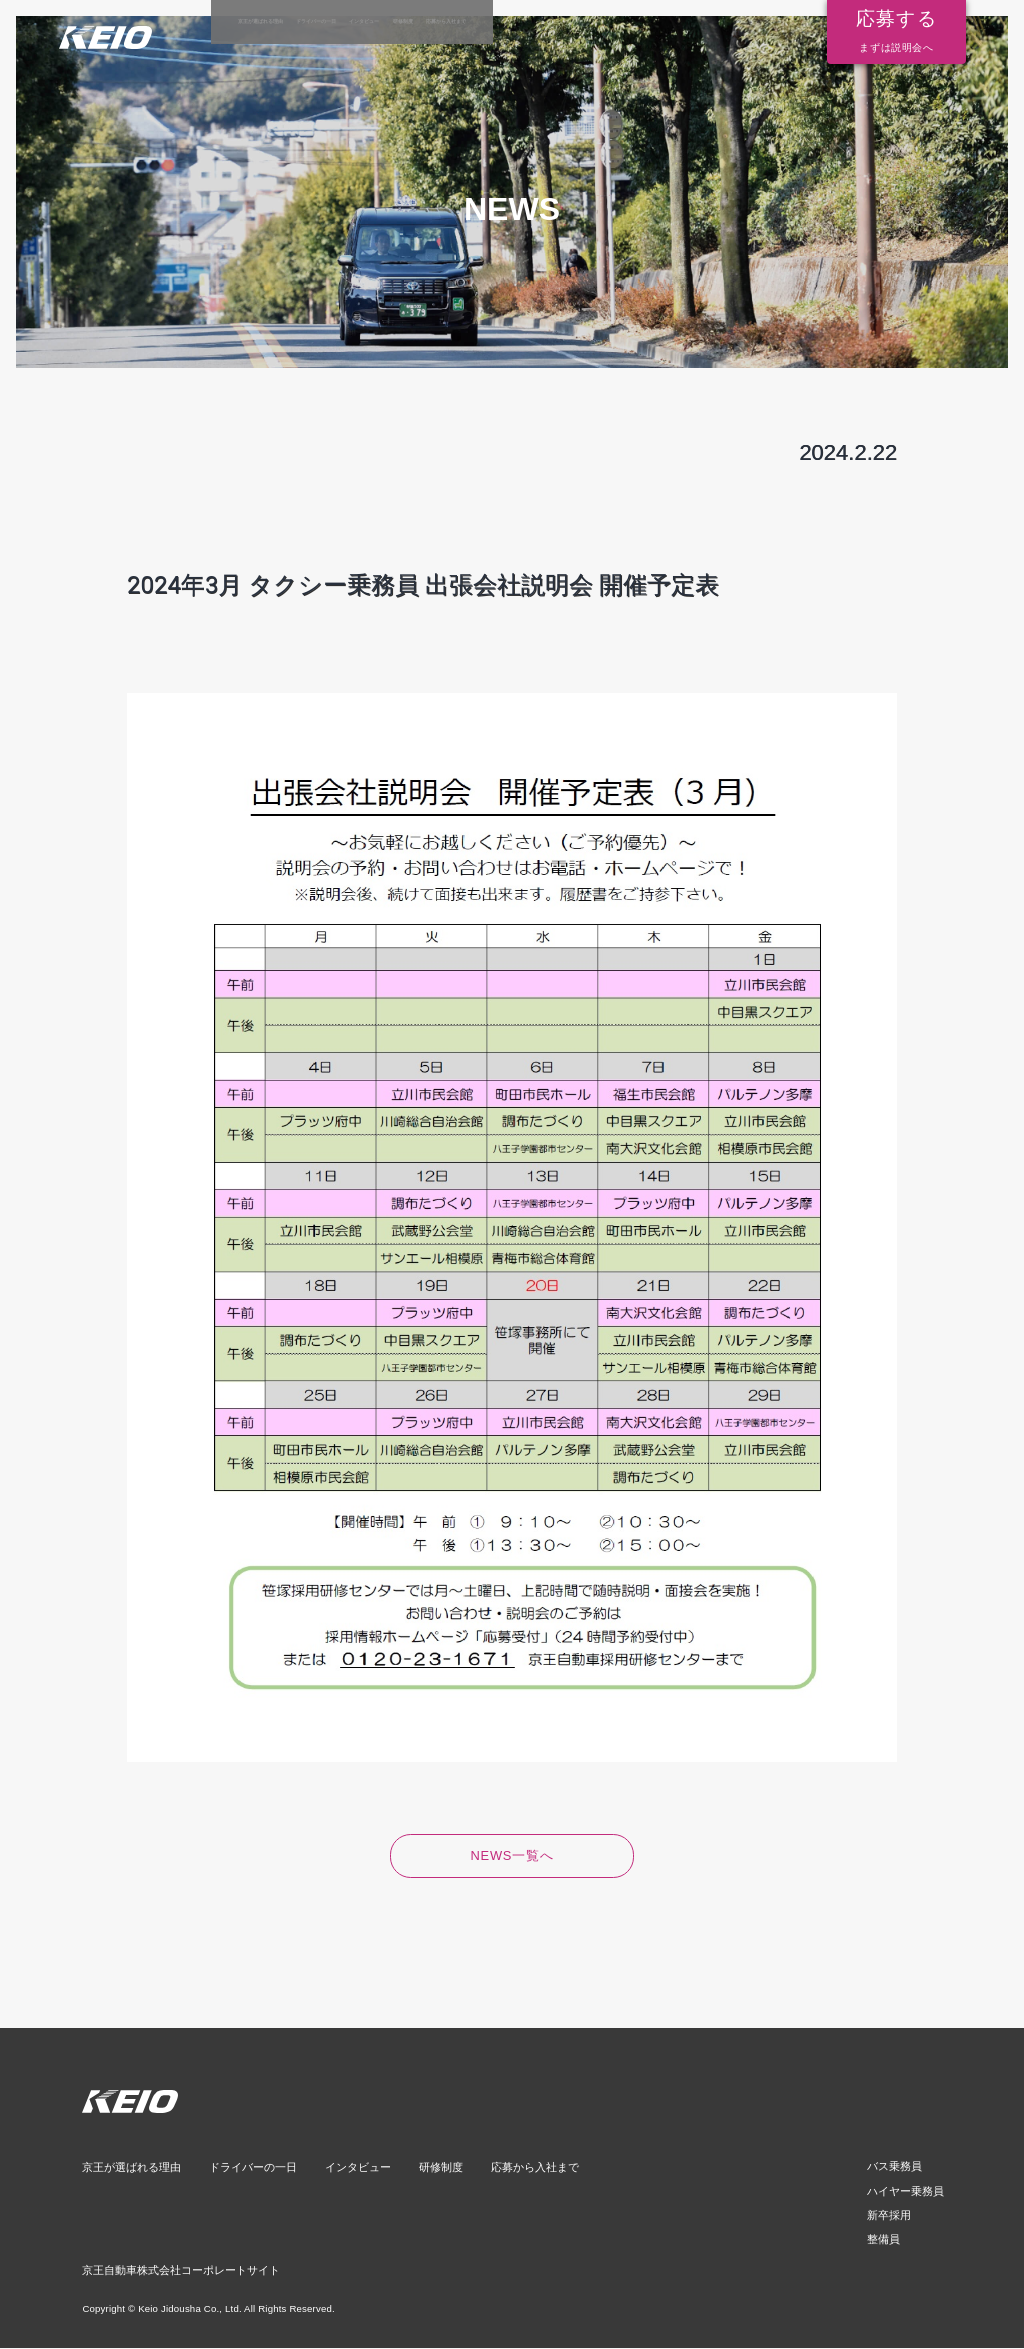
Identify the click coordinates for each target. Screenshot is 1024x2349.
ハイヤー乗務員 (909, 2192)
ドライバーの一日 (421, 22)
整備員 (889, 2240)
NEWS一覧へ (512, 1856)
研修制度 (616, 22)
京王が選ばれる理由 (296, 22)
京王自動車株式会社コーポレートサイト (181, 2271)
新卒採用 (894, 2216)
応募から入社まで (713, 22)
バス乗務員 (899, 2168)
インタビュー (530, 22)
